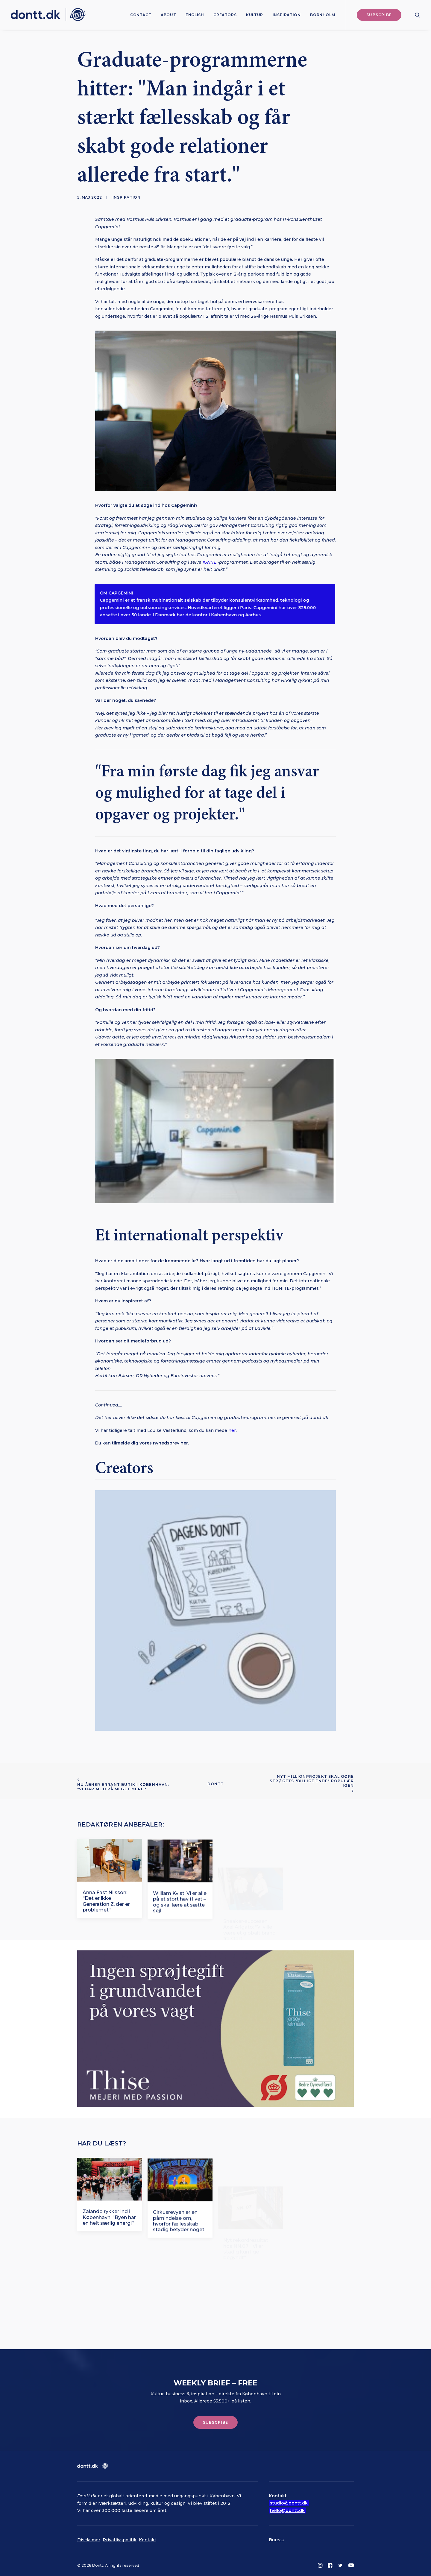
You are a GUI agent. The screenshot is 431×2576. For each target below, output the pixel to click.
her (232, 1430)
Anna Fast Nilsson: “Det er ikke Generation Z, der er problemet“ (106, 1930)
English (195, 15)
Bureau (276, 2539)
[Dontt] (48, 15)
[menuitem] (140, 15)
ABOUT (168, 15)
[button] (417, 15)
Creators (224, 15)
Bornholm (322, 15)
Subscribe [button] (215, 2422)
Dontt (215, 1784)
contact (140, 15)
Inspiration (287, 15)
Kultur (254, 15)
